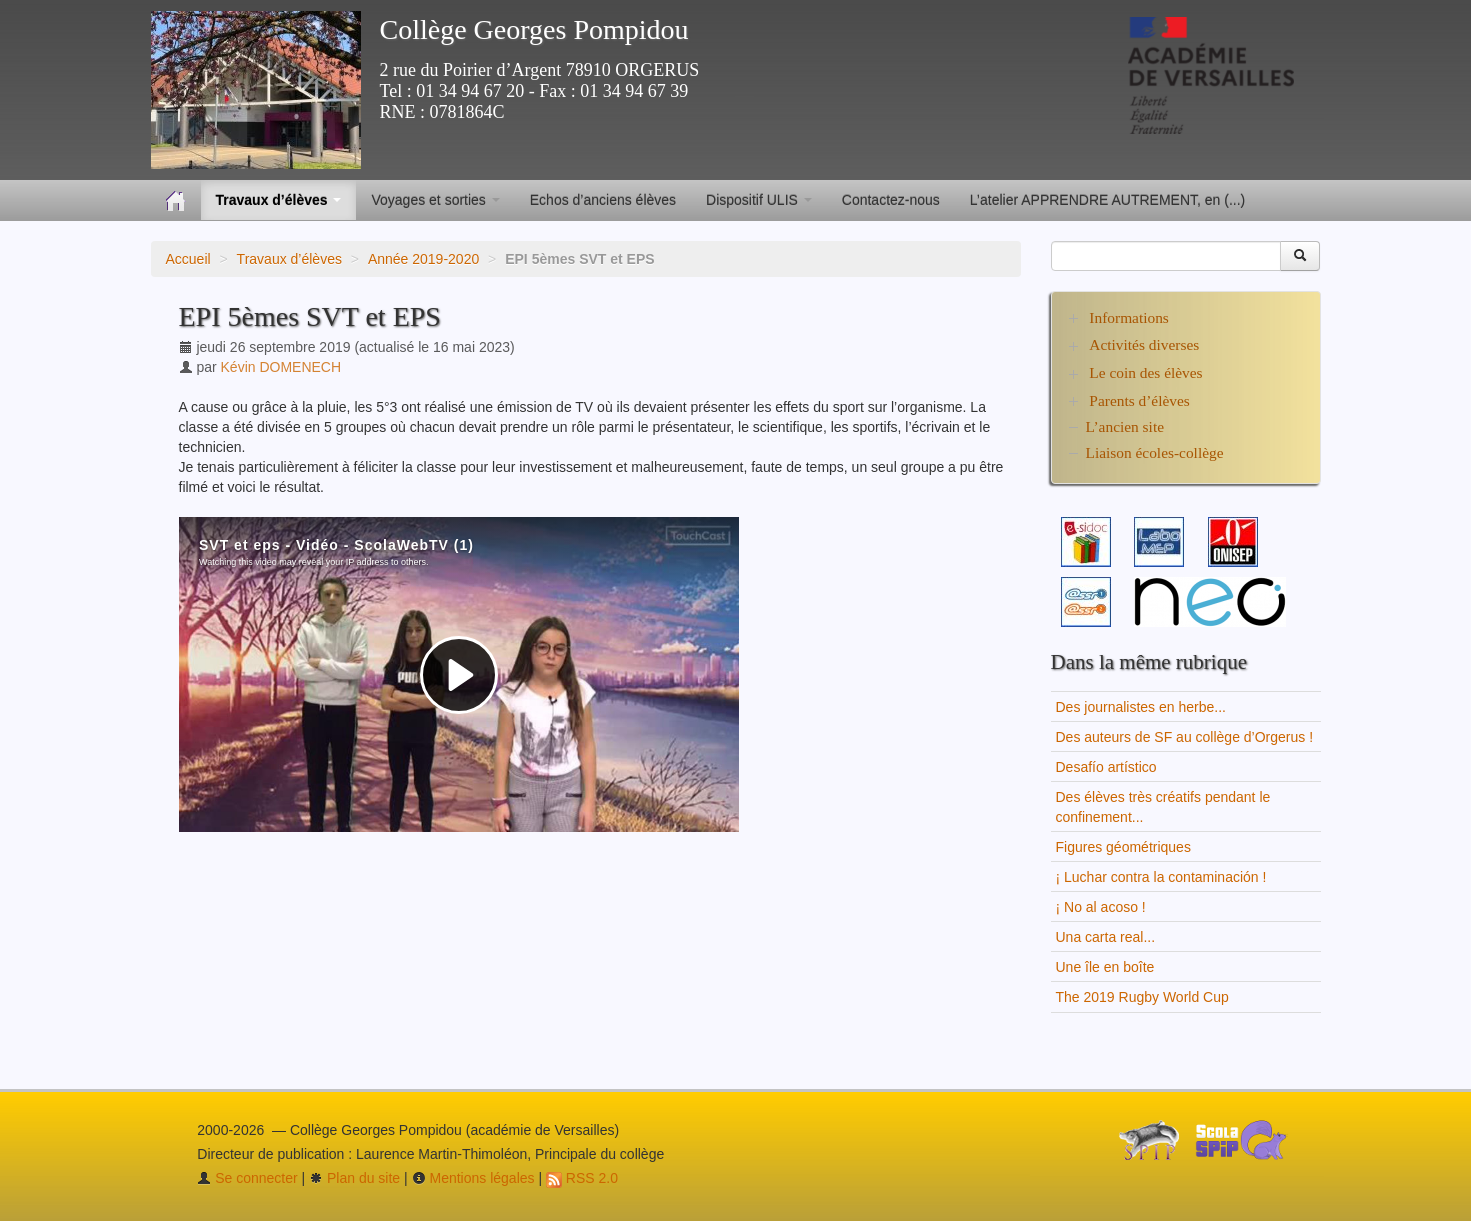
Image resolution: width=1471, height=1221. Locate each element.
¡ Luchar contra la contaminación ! (1161, 877)
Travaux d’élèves (289, 259)
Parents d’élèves (1139, 400)
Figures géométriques (1123, 847)
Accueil (188, 259)
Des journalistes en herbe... (1141, 707)
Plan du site (354, 1178)
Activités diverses (1144, 344)
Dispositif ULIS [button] (759, 200)
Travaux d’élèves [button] (279, 200)
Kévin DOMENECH (281, 367)
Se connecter (247, 1178)
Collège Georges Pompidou (534, 29)
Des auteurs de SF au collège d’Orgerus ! (1185, 737)
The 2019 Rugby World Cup (1142, 997)
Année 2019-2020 (423, 259)
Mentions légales (473, 1178)
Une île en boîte (1105, 967)
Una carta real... (1106, 937)
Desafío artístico (1106, 767)
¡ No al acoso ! (1101, 907)
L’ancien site (1125, 426)
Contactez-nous (891, 200)
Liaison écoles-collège (1155, 452)
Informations (1129, 317)
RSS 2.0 (582, 1178)
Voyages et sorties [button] (435, 200)
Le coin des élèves (1145, 372)
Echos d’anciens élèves (603, 200)
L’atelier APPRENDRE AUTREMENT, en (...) (1107, 200)
